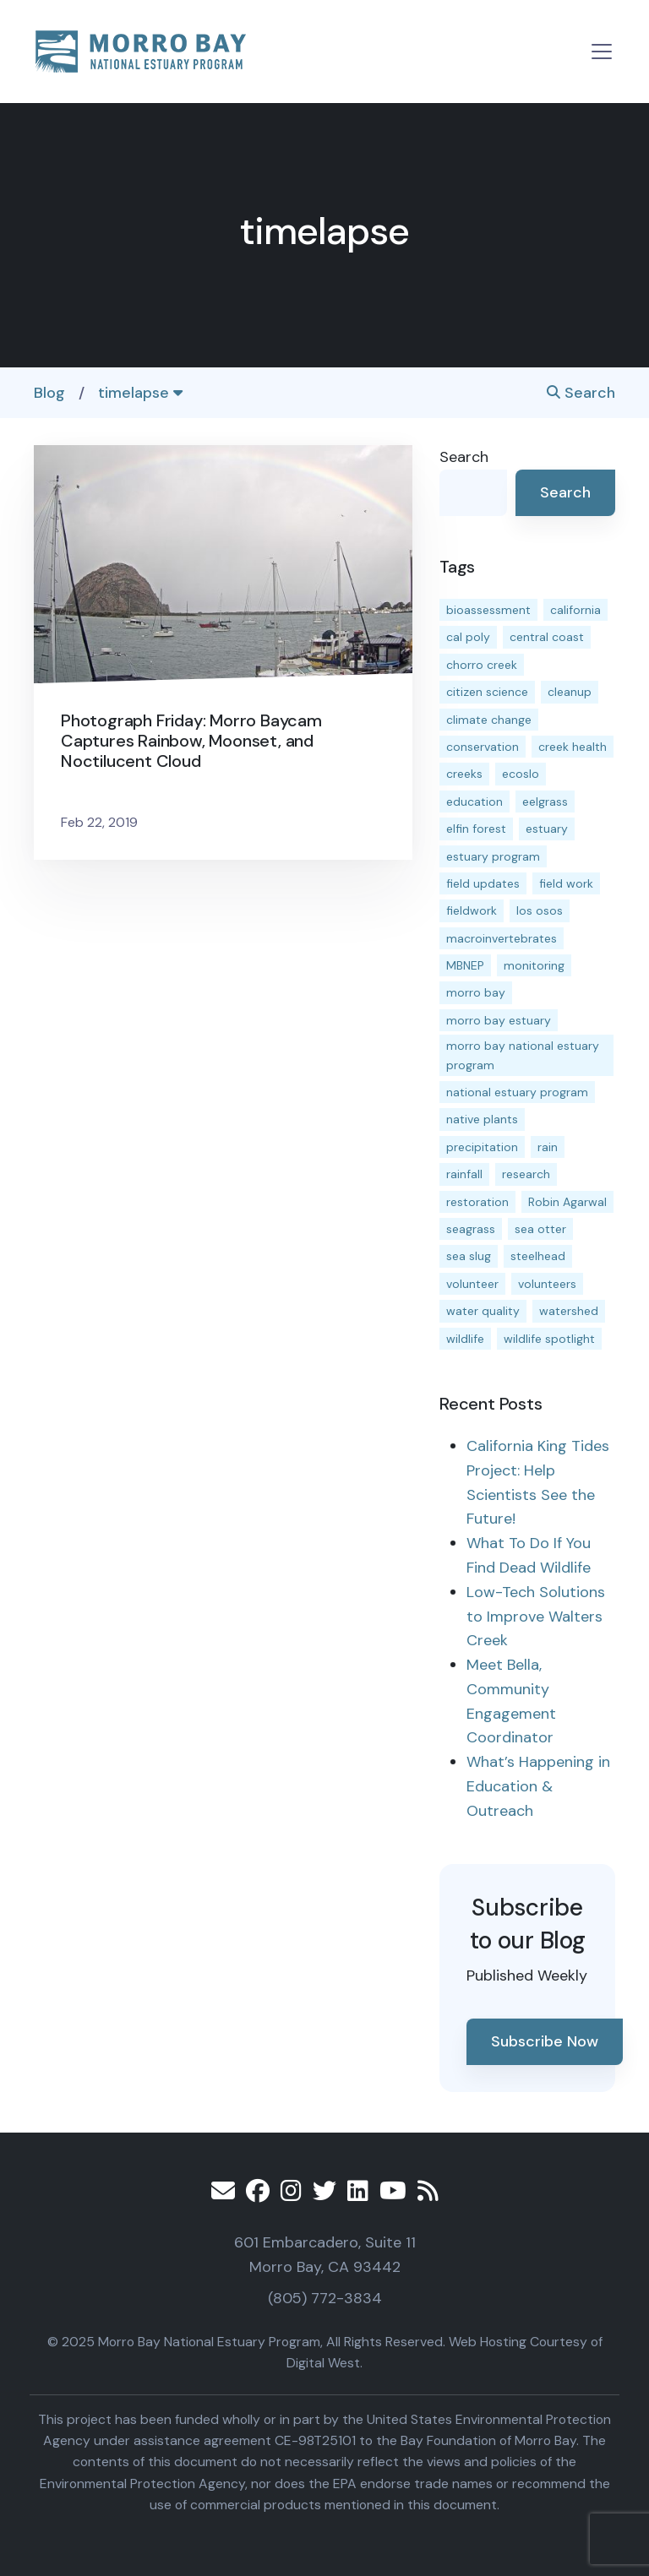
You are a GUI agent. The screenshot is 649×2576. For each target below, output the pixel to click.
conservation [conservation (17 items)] (482, 746)
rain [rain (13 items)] (547, 1147)
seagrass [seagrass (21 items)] (470, 1228)
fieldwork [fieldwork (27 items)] (471, 910)
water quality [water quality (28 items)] (483, 1310)
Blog (49, 393)
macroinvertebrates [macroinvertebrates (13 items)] (501, 938)
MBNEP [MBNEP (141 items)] (465, 965)
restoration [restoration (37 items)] (477, 1201)
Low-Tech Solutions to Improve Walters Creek (535, 1616)
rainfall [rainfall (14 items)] (464, 1174)
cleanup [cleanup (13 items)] (570, 691)
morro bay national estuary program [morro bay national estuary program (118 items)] (522, 1055)
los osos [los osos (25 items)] (539, 910)
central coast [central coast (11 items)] (547, 636)
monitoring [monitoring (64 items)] (534, 965)
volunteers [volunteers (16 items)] (547, 1283)
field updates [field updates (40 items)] (483, 883)
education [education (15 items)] (474, 801)
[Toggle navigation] (601, 51)
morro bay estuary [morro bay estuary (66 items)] (498, 1020)
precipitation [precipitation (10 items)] (482, 1147)
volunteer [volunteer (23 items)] (472, 1283)
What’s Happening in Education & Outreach (538, 1786)
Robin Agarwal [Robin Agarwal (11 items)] (567, 1201)
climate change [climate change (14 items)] (489, 719)
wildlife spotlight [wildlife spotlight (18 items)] (549, 1338)
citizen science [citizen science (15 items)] (487, 691)
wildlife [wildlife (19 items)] (465, 1338)
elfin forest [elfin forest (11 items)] (476, 828)
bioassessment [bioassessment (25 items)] (488, 609)
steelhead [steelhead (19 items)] (537, 1256)
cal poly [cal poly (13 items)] (468, 636)
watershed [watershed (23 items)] (568, 1310)
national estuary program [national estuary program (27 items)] (517, 1092)
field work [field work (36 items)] (566, 883)
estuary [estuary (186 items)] (547, 828)
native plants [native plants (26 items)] (482, 1119)
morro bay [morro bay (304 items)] (475, 992)
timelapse (140, 393)
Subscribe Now (544, 2041)
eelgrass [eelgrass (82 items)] (545, 801)
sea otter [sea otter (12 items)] (540, 1228)
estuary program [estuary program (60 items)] (493, 856)
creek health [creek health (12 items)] (572, 746)
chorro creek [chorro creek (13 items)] (481, 664)
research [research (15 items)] (526, 1174)
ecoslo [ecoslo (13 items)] (520, 773)
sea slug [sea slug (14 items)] (468, 1256)
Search (581, 393)
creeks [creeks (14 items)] (464, 773)
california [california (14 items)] (575, 609)
